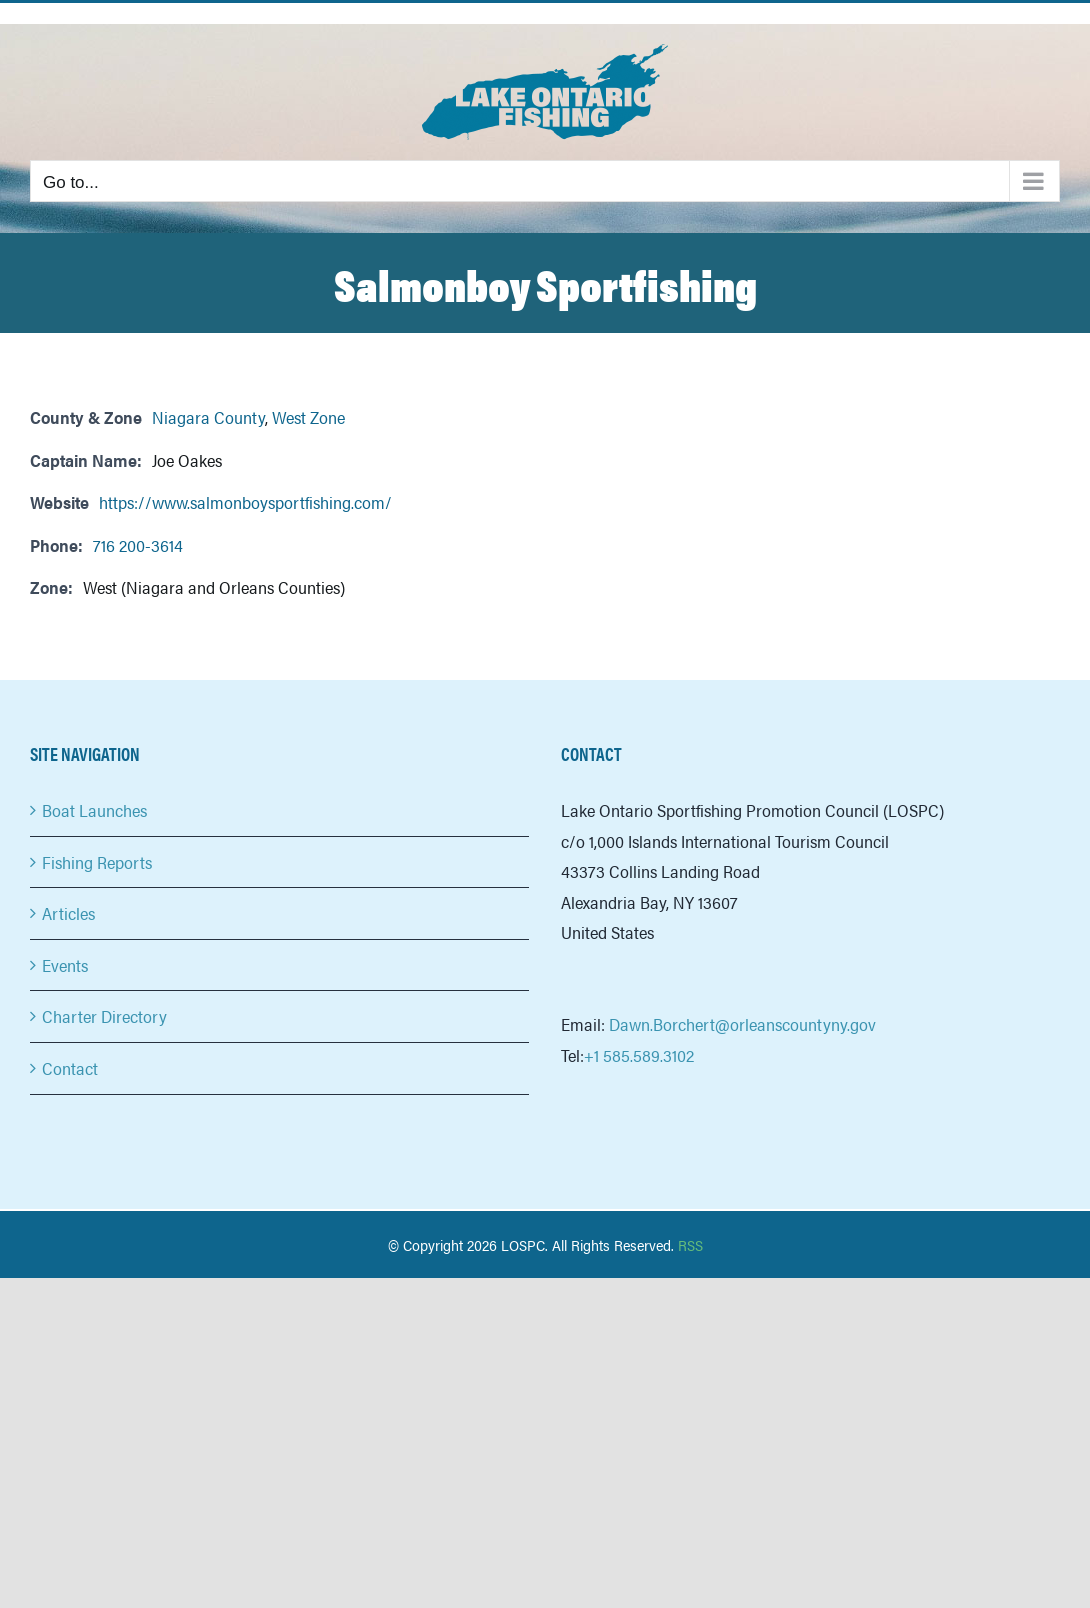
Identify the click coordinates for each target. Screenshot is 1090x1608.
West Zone (308, 417)
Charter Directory (104, 1016)
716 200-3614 (138, 545)
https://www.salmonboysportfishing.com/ (245, 502)
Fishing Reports (97, 862)
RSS (690, 1244)
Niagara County (208, 417)
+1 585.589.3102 (639, 1055)
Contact (70, 1068)
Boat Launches (94, 810)
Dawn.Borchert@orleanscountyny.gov (742, 1024)
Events (65, 965)
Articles (68, 913)
